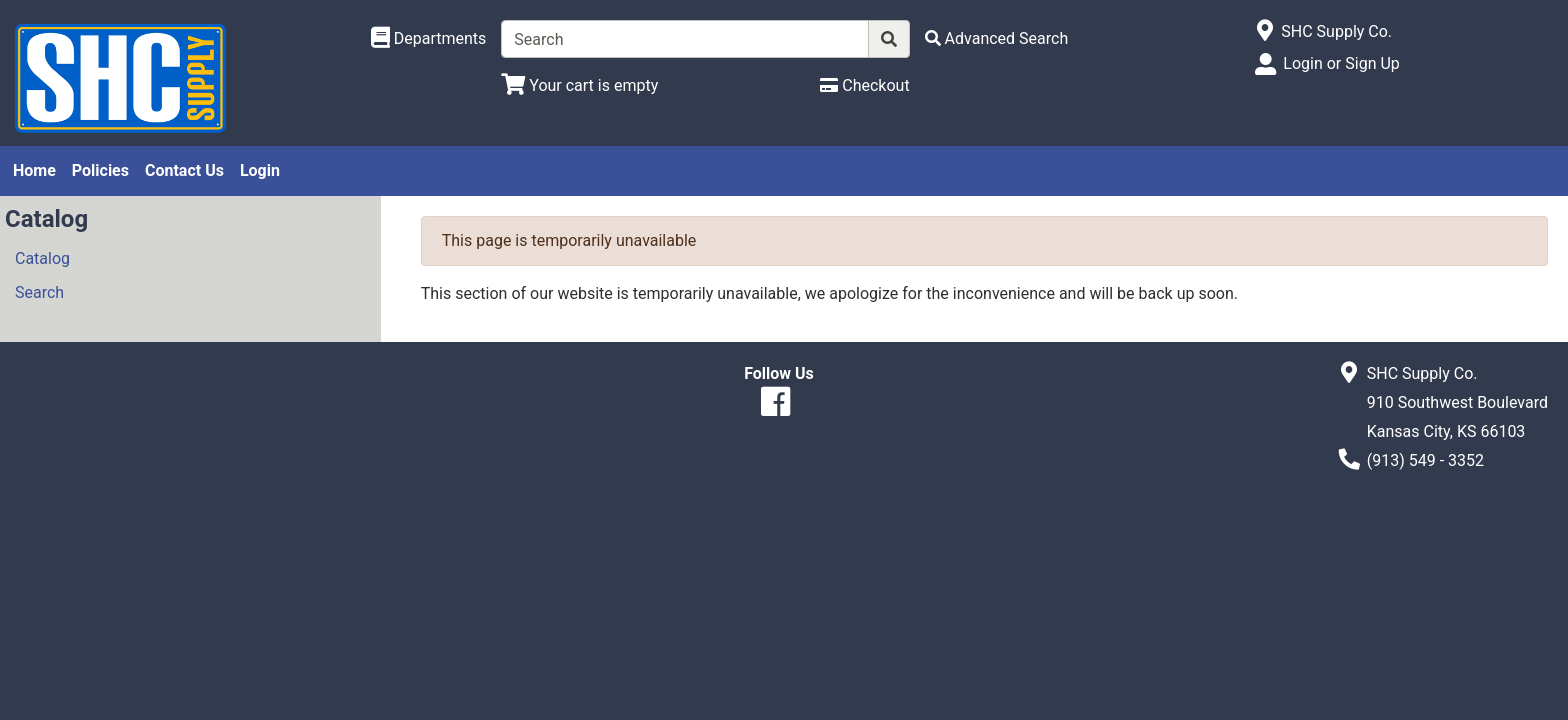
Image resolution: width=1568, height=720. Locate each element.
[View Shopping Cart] (579, 85)
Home (34, 170)
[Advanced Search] (997, 38)
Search (39, 292)
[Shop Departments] (429, 39)
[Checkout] (864, 85)
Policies (100, 170)
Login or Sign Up (1341, 63)
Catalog (42, 258)
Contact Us (184, 170)
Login (260, 170)
